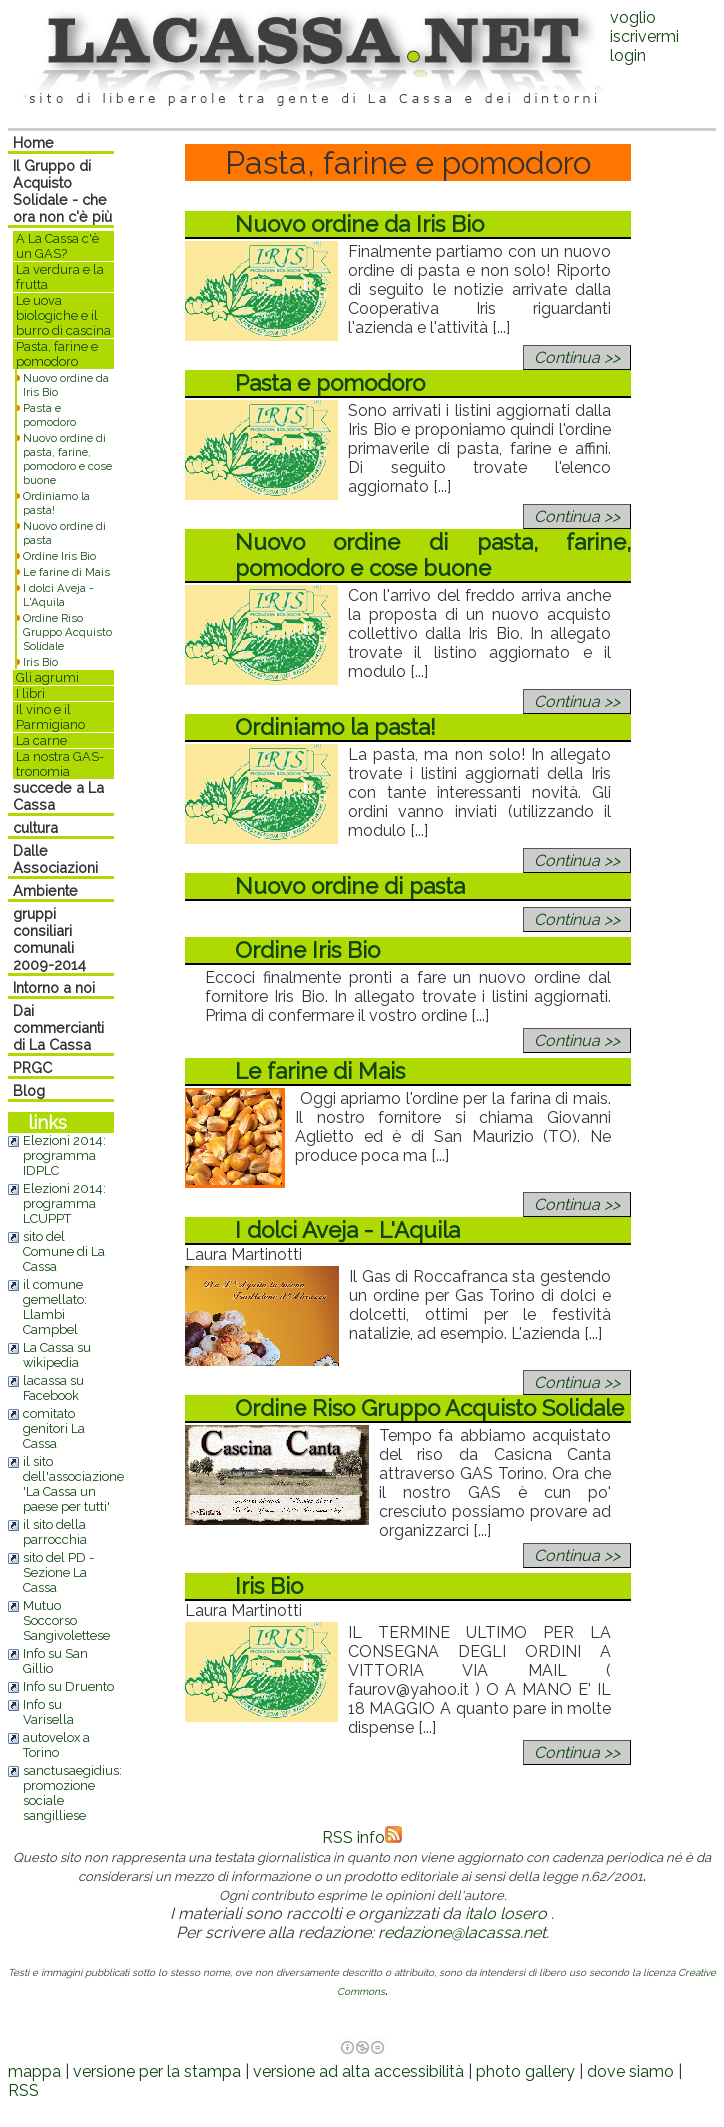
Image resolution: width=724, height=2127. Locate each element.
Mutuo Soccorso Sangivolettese (66, 1620)
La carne (41, 740)
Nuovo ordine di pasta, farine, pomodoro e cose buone (67, 459)
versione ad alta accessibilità (358, 2071)
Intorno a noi (54, 987)
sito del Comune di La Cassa (64, 1251)
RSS (23, 2090)
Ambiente (45, 890)
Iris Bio (40, 662)
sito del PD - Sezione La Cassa (58, 1572)
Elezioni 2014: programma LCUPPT (64, 1203)
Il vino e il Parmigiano (50, 717)
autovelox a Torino (56, 1745)
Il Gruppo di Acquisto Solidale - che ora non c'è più (62, 191)
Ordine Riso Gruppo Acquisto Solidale (67, 632)
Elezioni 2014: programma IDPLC (64, 1155)
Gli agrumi (47, 677)
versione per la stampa (157, 2071)
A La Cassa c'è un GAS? (57, 246)
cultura (35, 827)
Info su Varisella (48, 1712)
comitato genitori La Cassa (54, 1428)
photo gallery (525, 2071)
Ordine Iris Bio (59, 556)
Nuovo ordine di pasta (350, 886)
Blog (29, 1090)
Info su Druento (68, 1686)
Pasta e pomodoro (49, 415)
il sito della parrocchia (55, 1532)
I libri (30, 693)
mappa (34, 2071)
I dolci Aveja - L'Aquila (58, 595)
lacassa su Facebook (53, 1388)
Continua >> (577, 357)
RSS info (362, 1837)
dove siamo (630, 2071)
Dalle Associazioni (55, 859)
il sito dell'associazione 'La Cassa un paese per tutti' (73, 1484)
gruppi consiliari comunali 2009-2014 (49, 939)
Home (33, 142)
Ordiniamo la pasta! (335, 727)
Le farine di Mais (66, 572)
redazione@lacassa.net (462, 1932)
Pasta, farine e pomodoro (57, 354)
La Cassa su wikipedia (57, 1355)
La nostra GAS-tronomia (60, 764)
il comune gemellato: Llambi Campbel (55, 1307)
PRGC (32, 1067)
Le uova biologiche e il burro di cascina (63, 315)
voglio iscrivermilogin (644, 36)
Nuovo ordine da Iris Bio (359, 224)
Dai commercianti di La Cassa (58, 1027)
